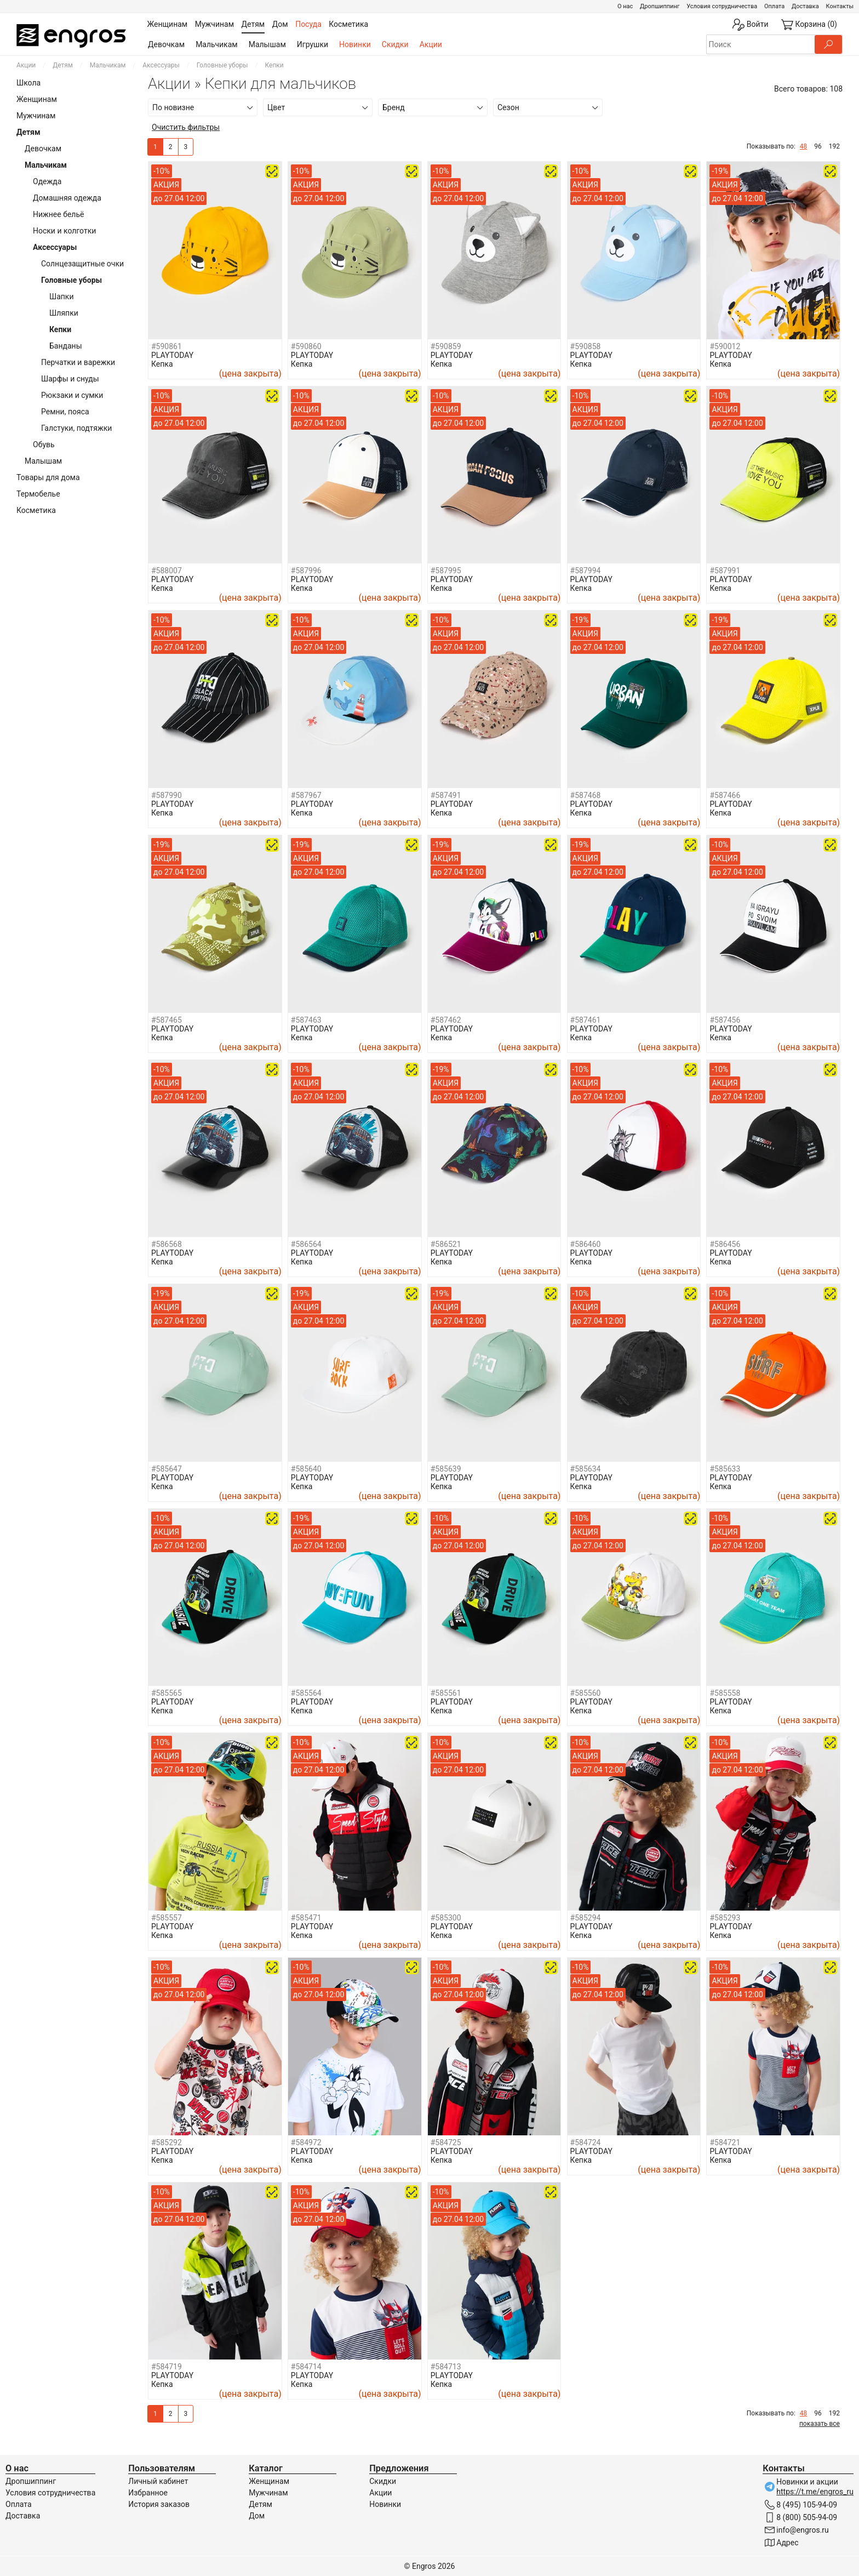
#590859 (446, 346)
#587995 (446, 570)
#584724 (585, 2142)
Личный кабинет (158, 2481)
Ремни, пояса (65, 411)
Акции (431, 44)
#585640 (306, 1468)
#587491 (446, 795)
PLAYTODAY (172, 355)
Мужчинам (35, 115)
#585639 (446, 1468)
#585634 (585, 1468)
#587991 (724, 570)
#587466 (724, 795)
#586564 (306, 1244)
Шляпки (63, 313)
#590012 (724, 346)
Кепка (162, 364)
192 (834, 146)
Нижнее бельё (58, 214)
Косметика (36, 510)
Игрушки (312, 44)
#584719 (166, 2366)
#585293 (724, 1917)
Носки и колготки (64, 230)
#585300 (446, 1917)
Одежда (47, 181)
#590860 (306, 346)
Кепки (60, 329)
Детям (63, 65)
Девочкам (166, 44)
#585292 (166, 2142)
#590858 (585, 346)
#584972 (306, 2142)
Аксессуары (161, 65)
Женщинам (36, 99)
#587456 (724, 1020)
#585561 (446, 1693)
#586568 (166, 1244)
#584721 (724, 2142)
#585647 (166, 1468)
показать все (819, 2423)
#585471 (306, 1917)
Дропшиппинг (659, 6)
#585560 (585, 1693)
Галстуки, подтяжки (76, 428)
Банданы (65, 345)
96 (818, 146)
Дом (257, 2515)
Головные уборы (222, 65)
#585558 (724, 1693)
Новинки (355, 44)
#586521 (446, 1244)
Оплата (774, 6)
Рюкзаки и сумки (72, 395)
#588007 (166, 570)
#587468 (585, 795)
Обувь (44, 444)
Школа (28, 82)
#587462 (446, 1020)
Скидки (395, 44)
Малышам (267, 44)
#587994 (585, 570)
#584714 (306, 2366)
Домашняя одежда (67, 197)
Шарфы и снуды (70, 378)
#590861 (166, 346)
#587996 (306, 570)
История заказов (159, 2504)
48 (804, 146)
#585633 (724, 1468)
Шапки (61, 296)
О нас (625, 6)
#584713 (446, 2366)
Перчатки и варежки (78, 362)
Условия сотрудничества (721, 6)
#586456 (724, 1244)
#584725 (446, 2142)
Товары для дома (48, 477)
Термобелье (38, 493)
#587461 (585, 1020)
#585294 (585, 1917)
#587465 (166, 1020)
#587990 (166, 795)
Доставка (805, 6)
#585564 (306, 1693)
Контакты (840, 6)
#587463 (306, 1020)
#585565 (166, 1693)
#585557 (166, 1917)
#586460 (585, 1244)
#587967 (306, 795)
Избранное (148, 2492)
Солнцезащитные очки (82, 263)
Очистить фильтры (186, 127)
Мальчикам (217, 44)
